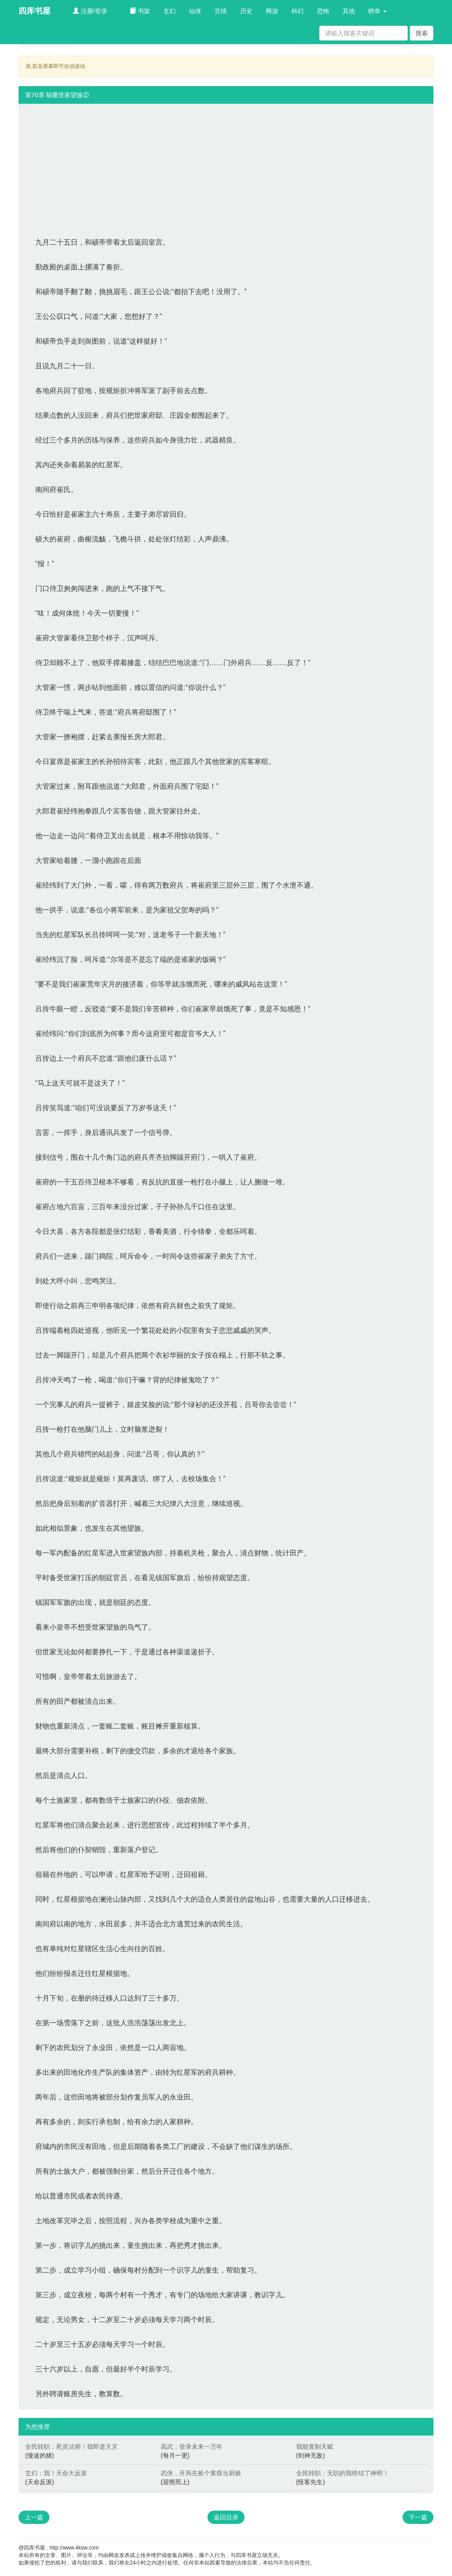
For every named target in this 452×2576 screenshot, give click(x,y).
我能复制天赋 (314, 2446)
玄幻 (169, 11)
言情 (221, 11)
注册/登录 (90, 11)
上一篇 (34, 2517)
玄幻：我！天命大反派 (56, 2473)
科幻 (297, 11)
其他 (349, 11)
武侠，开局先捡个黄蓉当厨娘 (201, 2473)
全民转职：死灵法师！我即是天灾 (71, 2446)
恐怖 (323, 11)
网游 (272, 11)
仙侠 (195, 11)
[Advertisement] (226, 165)
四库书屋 (34, 11)
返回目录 (226, 2517)
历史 (246, 11)
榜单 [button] (377, 11)
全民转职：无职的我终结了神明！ (342, 2473)
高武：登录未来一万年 (191, 2446)
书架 (140, 11)
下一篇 (418, 2517)
